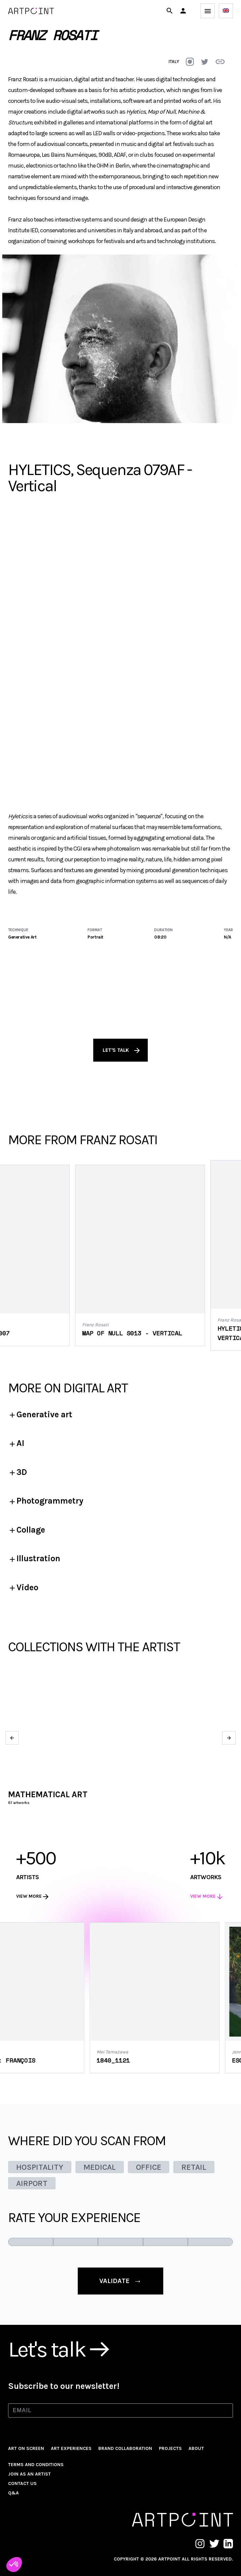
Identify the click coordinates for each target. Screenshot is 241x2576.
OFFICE (148, 2167)
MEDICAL (99, 2167)
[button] (183, 11)
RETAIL (193, 2167)
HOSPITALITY (39, 2167)
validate (120, 2281)
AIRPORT (31, 2183)
